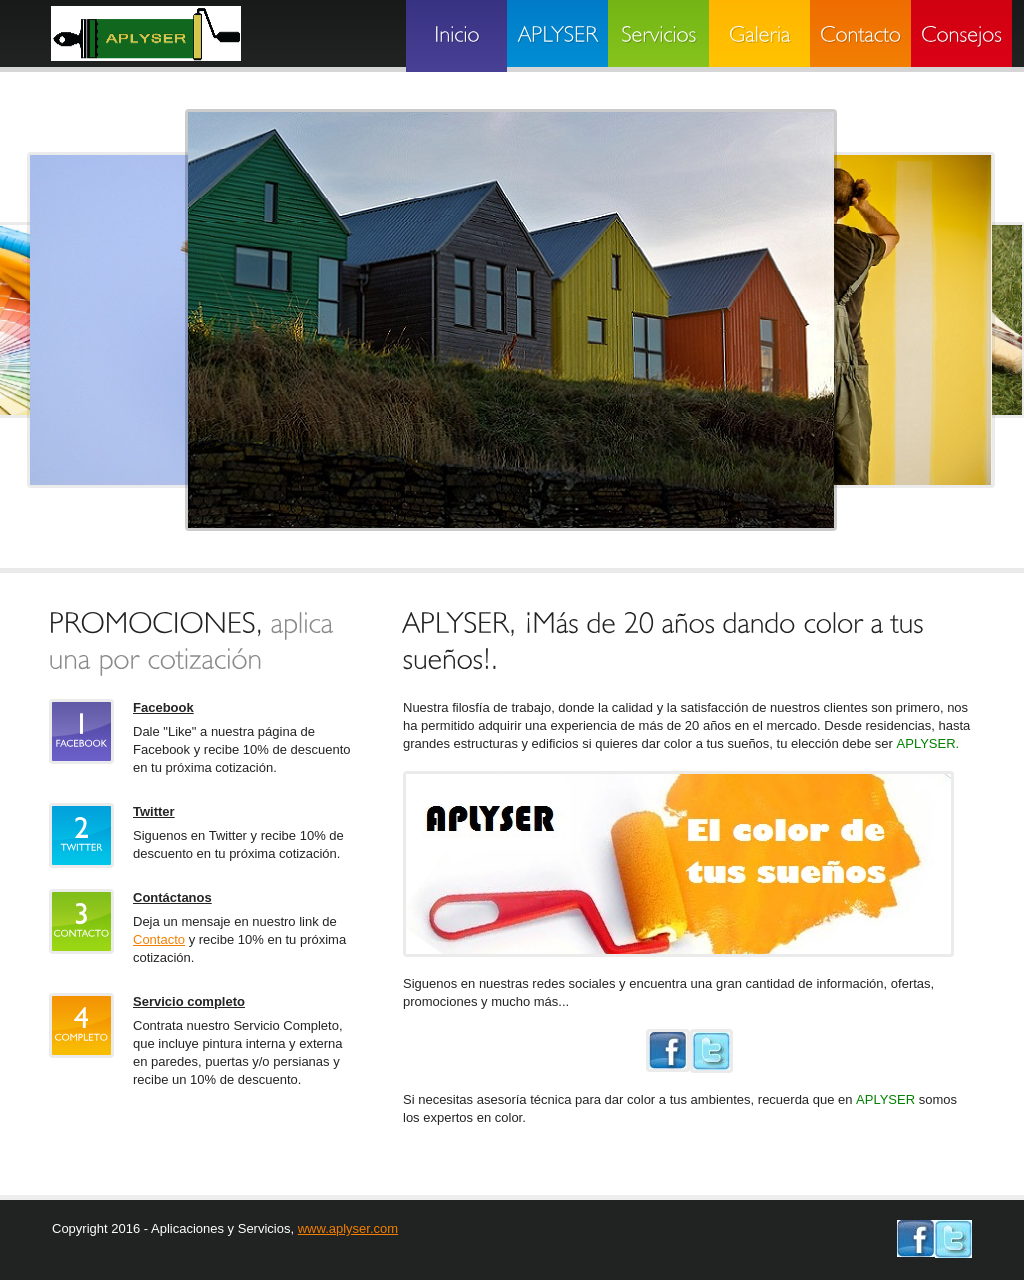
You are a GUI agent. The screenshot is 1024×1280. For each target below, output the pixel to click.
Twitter (154, 811)
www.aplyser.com (348, 1228)
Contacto (159, 939)
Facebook (163, 707)
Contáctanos (172, 897)
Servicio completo (189, 1001)
